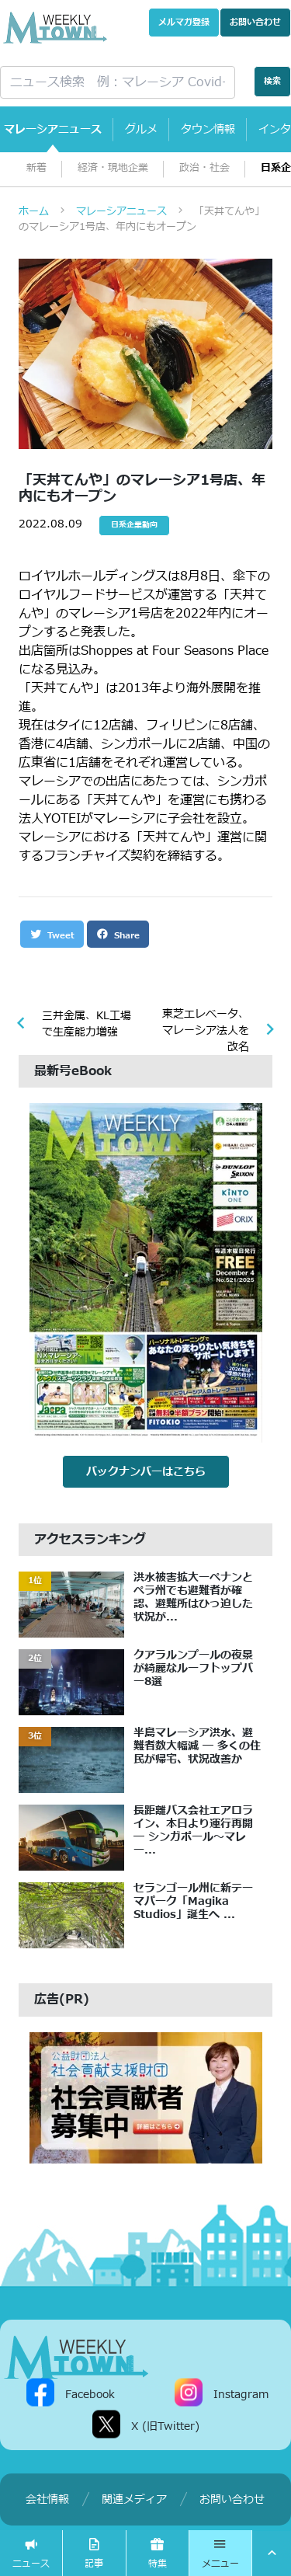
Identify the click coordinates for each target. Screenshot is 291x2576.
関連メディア (134, 2499)
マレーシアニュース (53, 129)
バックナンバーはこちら (146, 1472)
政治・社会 (204, 168)
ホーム (34, 211)
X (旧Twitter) (165, 2426)
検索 (272, 81)
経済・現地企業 (113, 168)
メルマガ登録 (184, 22)
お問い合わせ (255, 22)
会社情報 (47, 2499)
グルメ (141, 129)
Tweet (51, 934)
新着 (36, 168)
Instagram (240, 2394)
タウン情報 (208, 129)
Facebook (90, 2394)
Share (118, 934)
